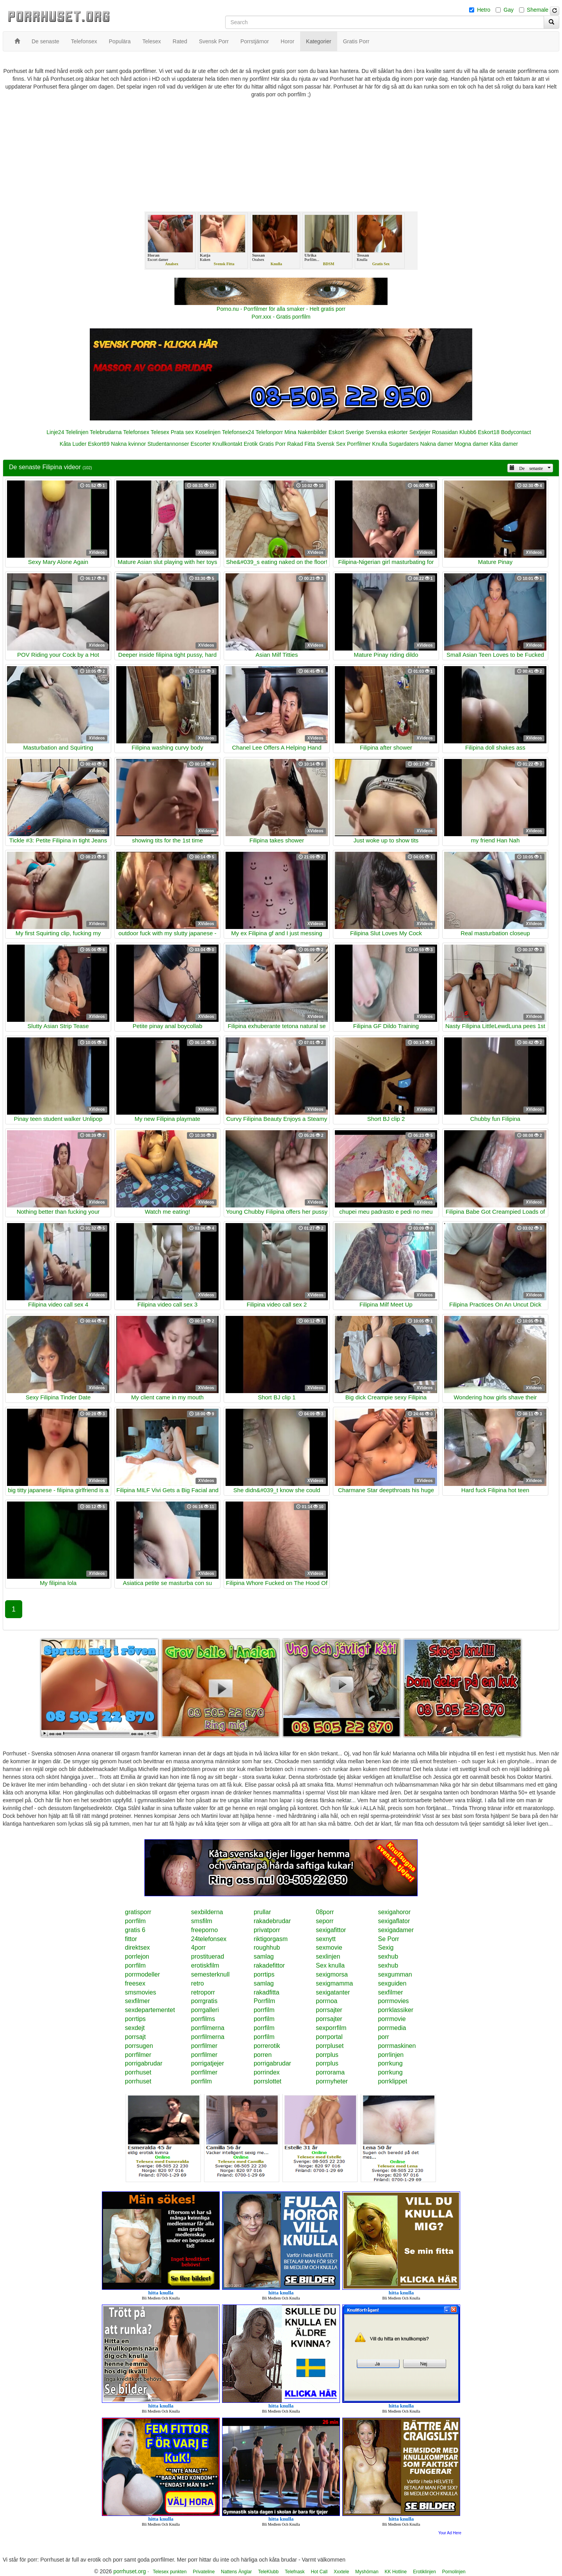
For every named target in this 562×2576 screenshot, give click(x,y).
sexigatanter (333, 1992)
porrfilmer (204, 2045)
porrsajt (135, 2036)
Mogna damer (471, 444)
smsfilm (201, 1921)
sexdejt (135, 2028)
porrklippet (392, 2081)
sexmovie (329, 1947)
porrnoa (326, 2001)
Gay (508, 10)
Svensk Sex (331, 444)
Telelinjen (77, 432)
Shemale (537, 10)
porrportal (329, 2036)
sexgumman (395, 1974)
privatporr (267, 1930)
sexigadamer (396, 1930)
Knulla (380, 444)
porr (383, 2036)
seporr (324, 1921)
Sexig (385, 1947)
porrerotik (267, 2045)
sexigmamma (334, 1983)
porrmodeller (142, 1974)
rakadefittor (269, 1965)
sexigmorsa (332, 1974)
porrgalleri (205, 2010)
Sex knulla (330, 1965)
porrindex (267, 2072)
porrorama (330, 2072)
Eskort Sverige (346, 432)
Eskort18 (489, 432)
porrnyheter (332, 2081)
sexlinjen (328, 1956)
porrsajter (329, 2010)
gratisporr (138, 1912)
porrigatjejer (207, 2063)
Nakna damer (436, 444)
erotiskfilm (205, 1965)
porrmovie (391, 2019)
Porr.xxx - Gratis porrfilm (281, 317)
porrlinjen (391, 2054)
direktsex (137, 1947)
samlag (264, 1956)
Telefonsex (136, 432)
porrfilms (203, 2019)
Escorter (200, 444)
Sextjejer (419, 432)
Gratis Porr (272, 444)
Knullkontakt (227, 444)
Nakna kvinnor (128, 444)
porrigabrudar (143, 2063)
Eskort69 (98, 444)
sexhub (388, 1956)
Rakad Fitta (301, 444)
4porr (198, 1947)
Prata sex (182, 432)
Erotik (251, 444)
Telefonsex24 (238, 432)
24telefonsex (209, 1939)
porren (263, 2054)
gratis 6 (135, 1930)
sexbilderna (207, 1912)
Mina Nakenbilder (306, 432)
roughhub (267, 1947)
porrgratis (204, 2001)
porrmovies (393, 2001)
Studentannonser (168, 444)
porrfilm (135, 1921)
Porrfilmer (359, 444)
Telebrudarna (106, 432)
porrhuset (138, 2072)
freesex (135, 1983)
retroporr (203, 1992)
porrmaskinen (397, 2045)
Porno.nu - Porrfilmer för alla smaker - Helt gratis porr (281, 309)
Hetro (483, 10)
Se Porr (388, 1939)
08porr (325, 1912)
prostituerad (207, 1956)
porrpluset (329, 2045)
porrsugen (139, 2045)
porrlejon (137, 1956)
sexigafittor (331, 1930)
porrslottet (267, 2081)
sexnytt (326, 1939)
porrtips (264, 1974)
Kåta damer (504, 444)
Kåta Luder (73, 444)
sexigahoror (394, 1912)
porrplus (327, 2054)
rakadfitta (266, 1992)
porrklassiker (395, 2010)
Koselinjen (208, 432)
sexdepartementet (150, 2010)
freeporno (204, 1930)
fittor (131, 1939)
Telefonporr (269, 432)
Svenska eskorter (387, 432)
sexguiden (392, 1983)
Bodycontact (516, 432)
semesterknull (210, 1974)
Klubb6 (468, 432)
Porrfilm (264, 2001)
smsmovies (140, 1992)
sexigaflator (394, 1921)
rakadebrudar (272, 1921)
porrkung (390, 2063)
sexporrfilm (331, 2028)
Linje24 (55, 432)
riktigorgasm (271, 1939)
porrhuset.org (129, 2571)
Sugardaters (403, 444)
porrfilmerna (207, 2028)
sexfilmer (390, 1992)
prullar (262, 1912)
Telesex (160, 432)
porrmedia (392, 2028)
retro (197, 1983)
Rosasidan (445, 432)
